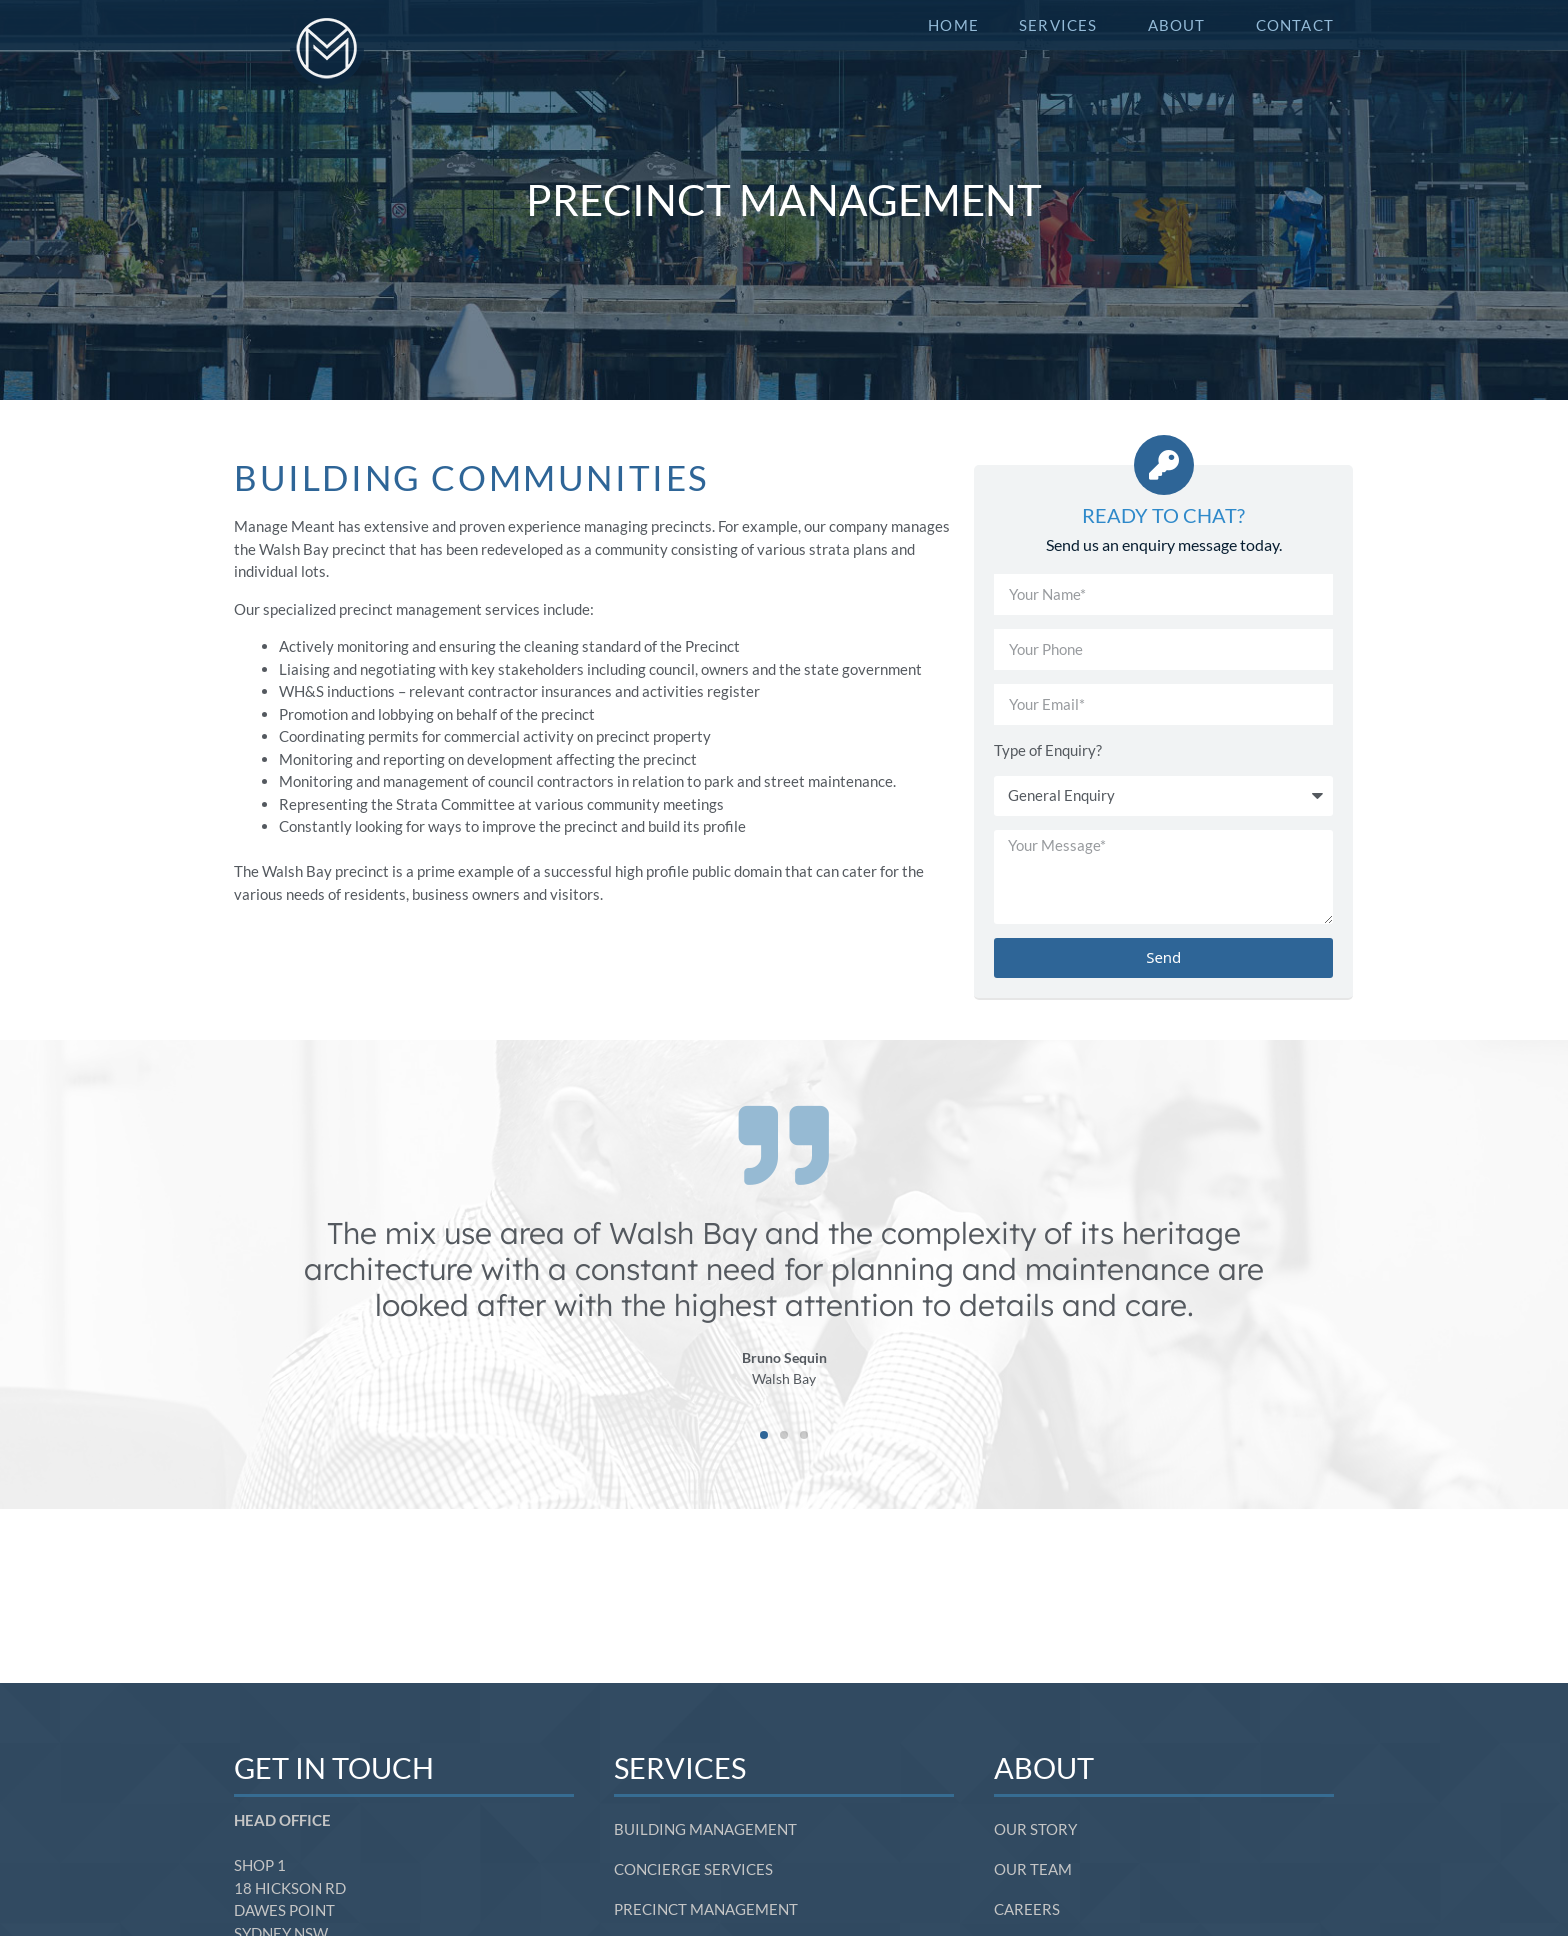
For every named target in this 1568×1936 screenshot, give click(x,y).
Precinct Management (706, 1736)
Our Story (1035, 1656)
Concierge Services (693, 1696)
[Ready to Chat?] (1164, 465)
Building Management (705, 1656)
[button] (764, 1435)
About (1182, 25)
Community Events (691, 1776)
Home (953, 25)
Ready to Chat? (1163, 515)
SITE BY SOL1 (1307, 1918)
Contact (1295, 25)
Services (1063, 25)
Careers (1027, 1736)
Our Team (1033, 1696)
